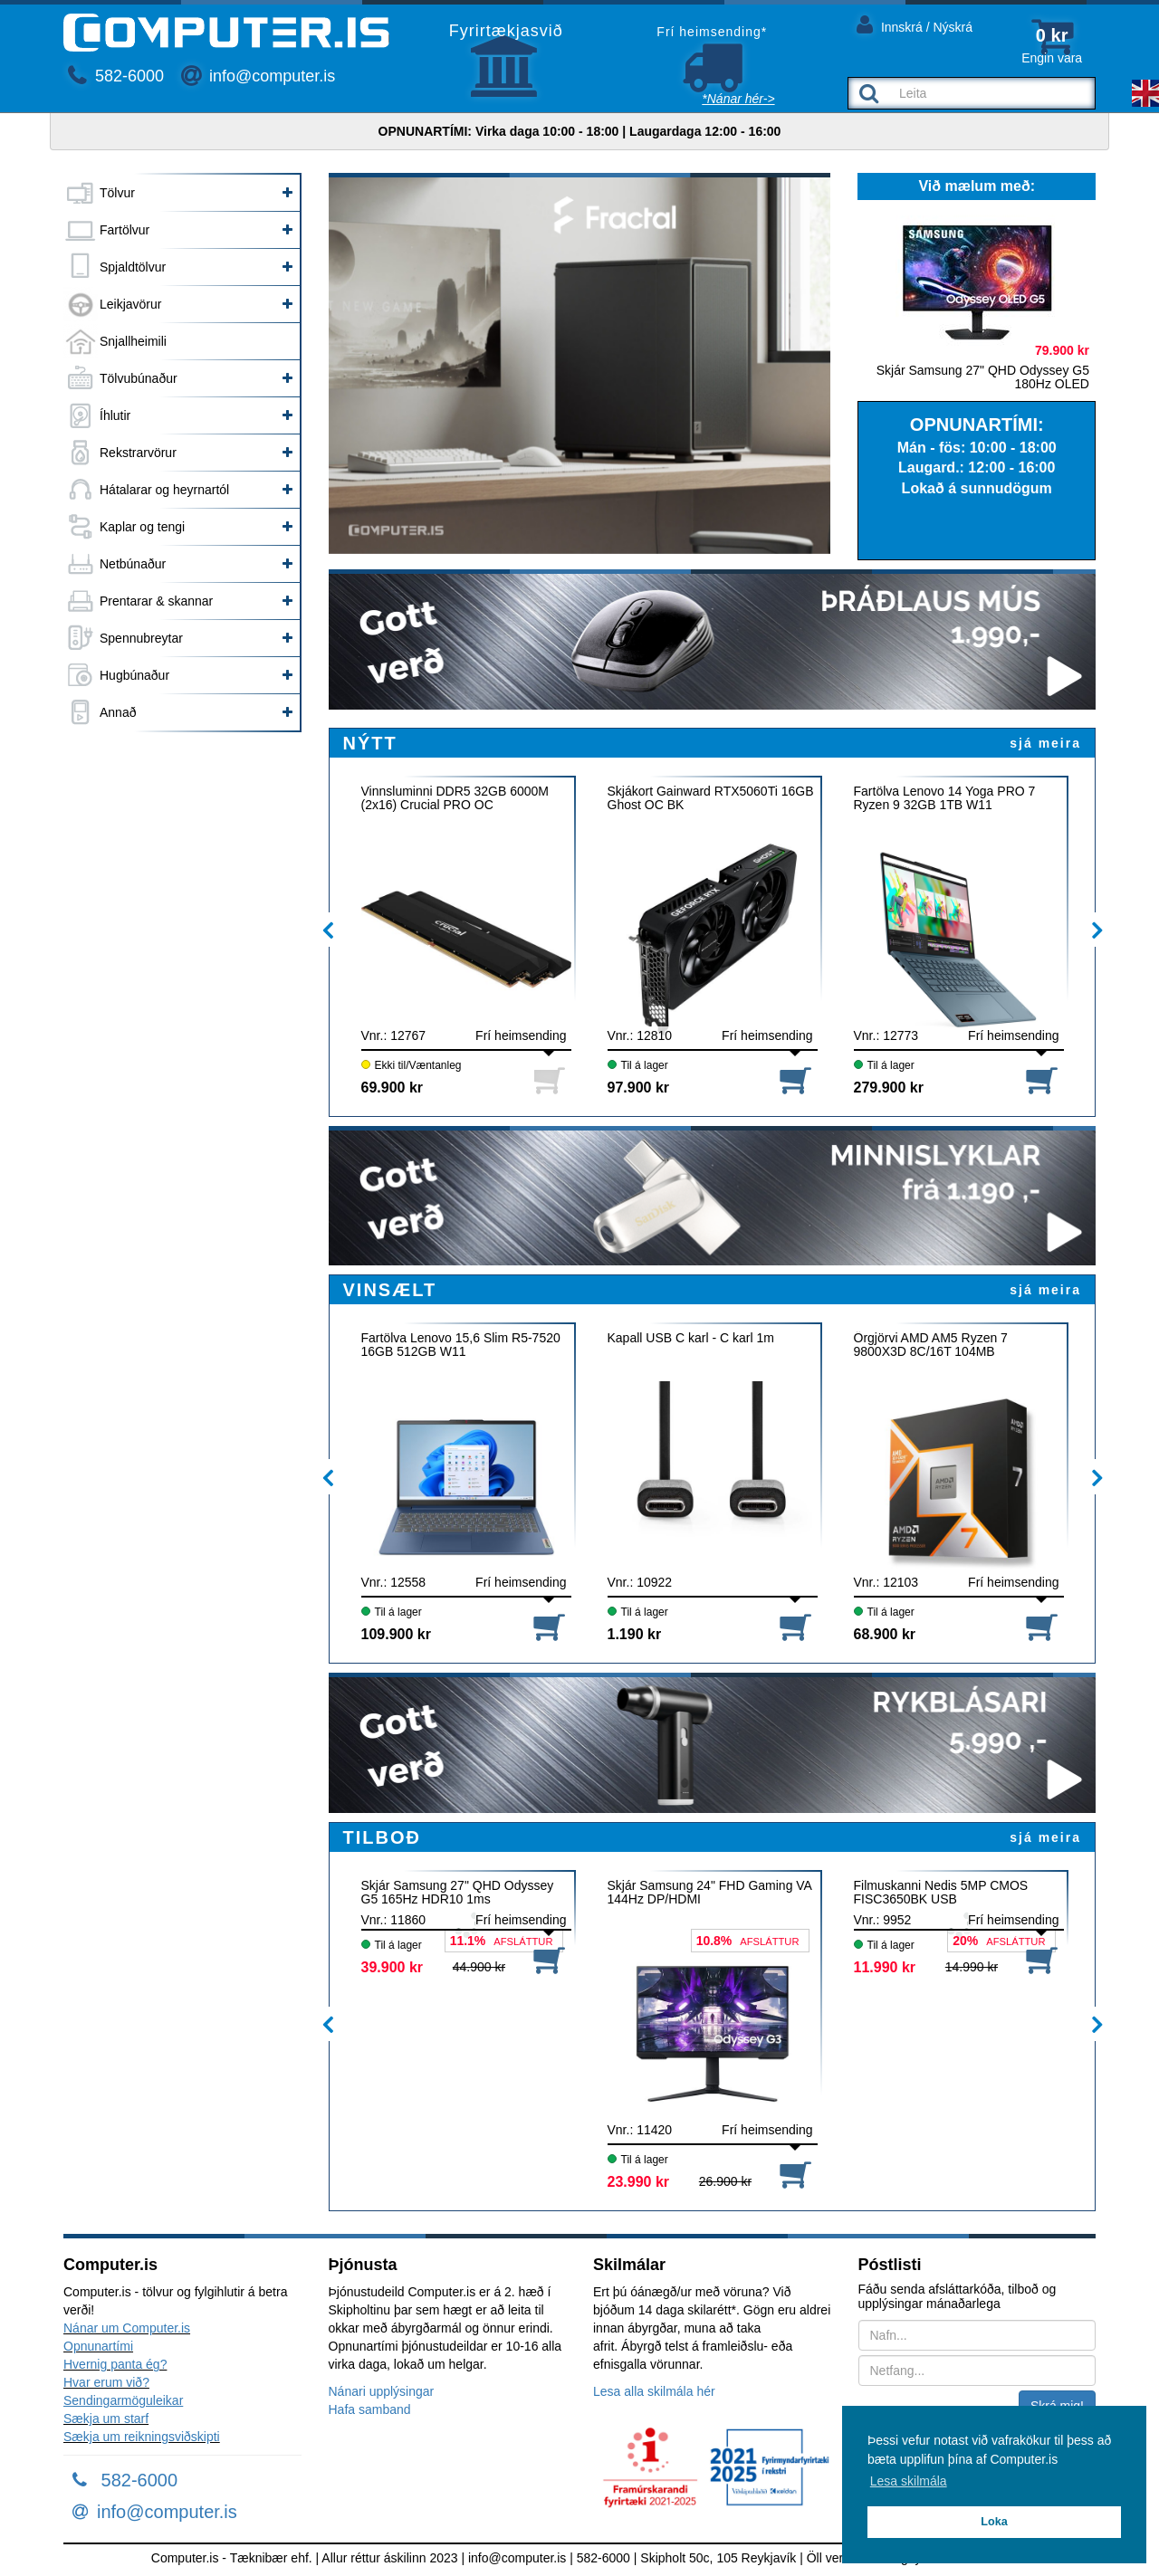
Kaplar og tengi (142, 527)
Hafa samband (370, 2409)
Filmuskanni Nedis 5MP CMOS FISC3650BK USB (941, 1892)
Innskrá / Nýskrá (914, 24)
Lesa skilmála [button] (908, 2481)
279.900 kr (889, 1087)
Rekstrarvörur (138, 452)
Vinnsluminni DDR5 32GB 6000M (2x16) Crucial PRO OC (455, 798)
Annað (118, 712)
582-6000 (116, 76)
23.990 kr (639, 2182)
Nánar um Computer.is (126, 2328)
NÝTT (370, 743)
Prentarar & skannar (156, 601)
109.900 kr (396, 1634)
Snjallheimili (133, 341)
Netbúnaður (133, 564)
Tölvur (117, 193)
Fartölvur (124, 230)
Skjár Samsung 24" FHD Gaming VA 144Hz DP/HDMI (710, 1892)
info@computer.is (258, 76)
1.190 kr (635, 1634)
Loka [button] (994, 2521)
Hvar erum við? (106, 2382)
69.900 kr (392, 1087)
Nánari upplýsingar (382, 2391)
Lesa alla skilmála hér (654, 2391)
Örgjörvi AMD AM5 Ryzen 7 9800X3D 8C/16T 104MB (931, 1345)
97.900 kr (639, 1087)
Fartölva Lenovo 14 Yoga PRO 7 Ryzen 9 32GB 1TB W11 (945, 798)
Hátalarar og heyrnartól (164, 489)
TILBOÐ (382, 1837)
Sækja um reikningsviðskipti (141, 2436)
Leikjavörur (130, 304)
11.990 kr (885, 1967)
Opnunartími (98, 2346)
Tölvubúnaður (138, 378)
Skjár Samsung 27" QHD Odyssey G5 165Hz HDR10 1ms (457, 1892)
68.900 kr (885, 1634)
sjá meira (1045, 743)
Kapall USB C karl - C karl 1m (691, 1338)
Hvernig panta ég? (115, 2364)
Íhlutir (115, 415)
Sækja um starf (105, 2418)
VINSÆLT (390, 1290)
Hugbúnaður (134, 675)
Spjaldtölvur (133, 267)
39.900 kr (392, 1967)
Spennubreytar (141, 638)
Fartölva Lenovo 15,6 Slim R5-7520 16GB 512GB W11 (460, 1345)
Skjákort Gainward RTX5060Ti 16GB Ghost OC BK (711, 798)
